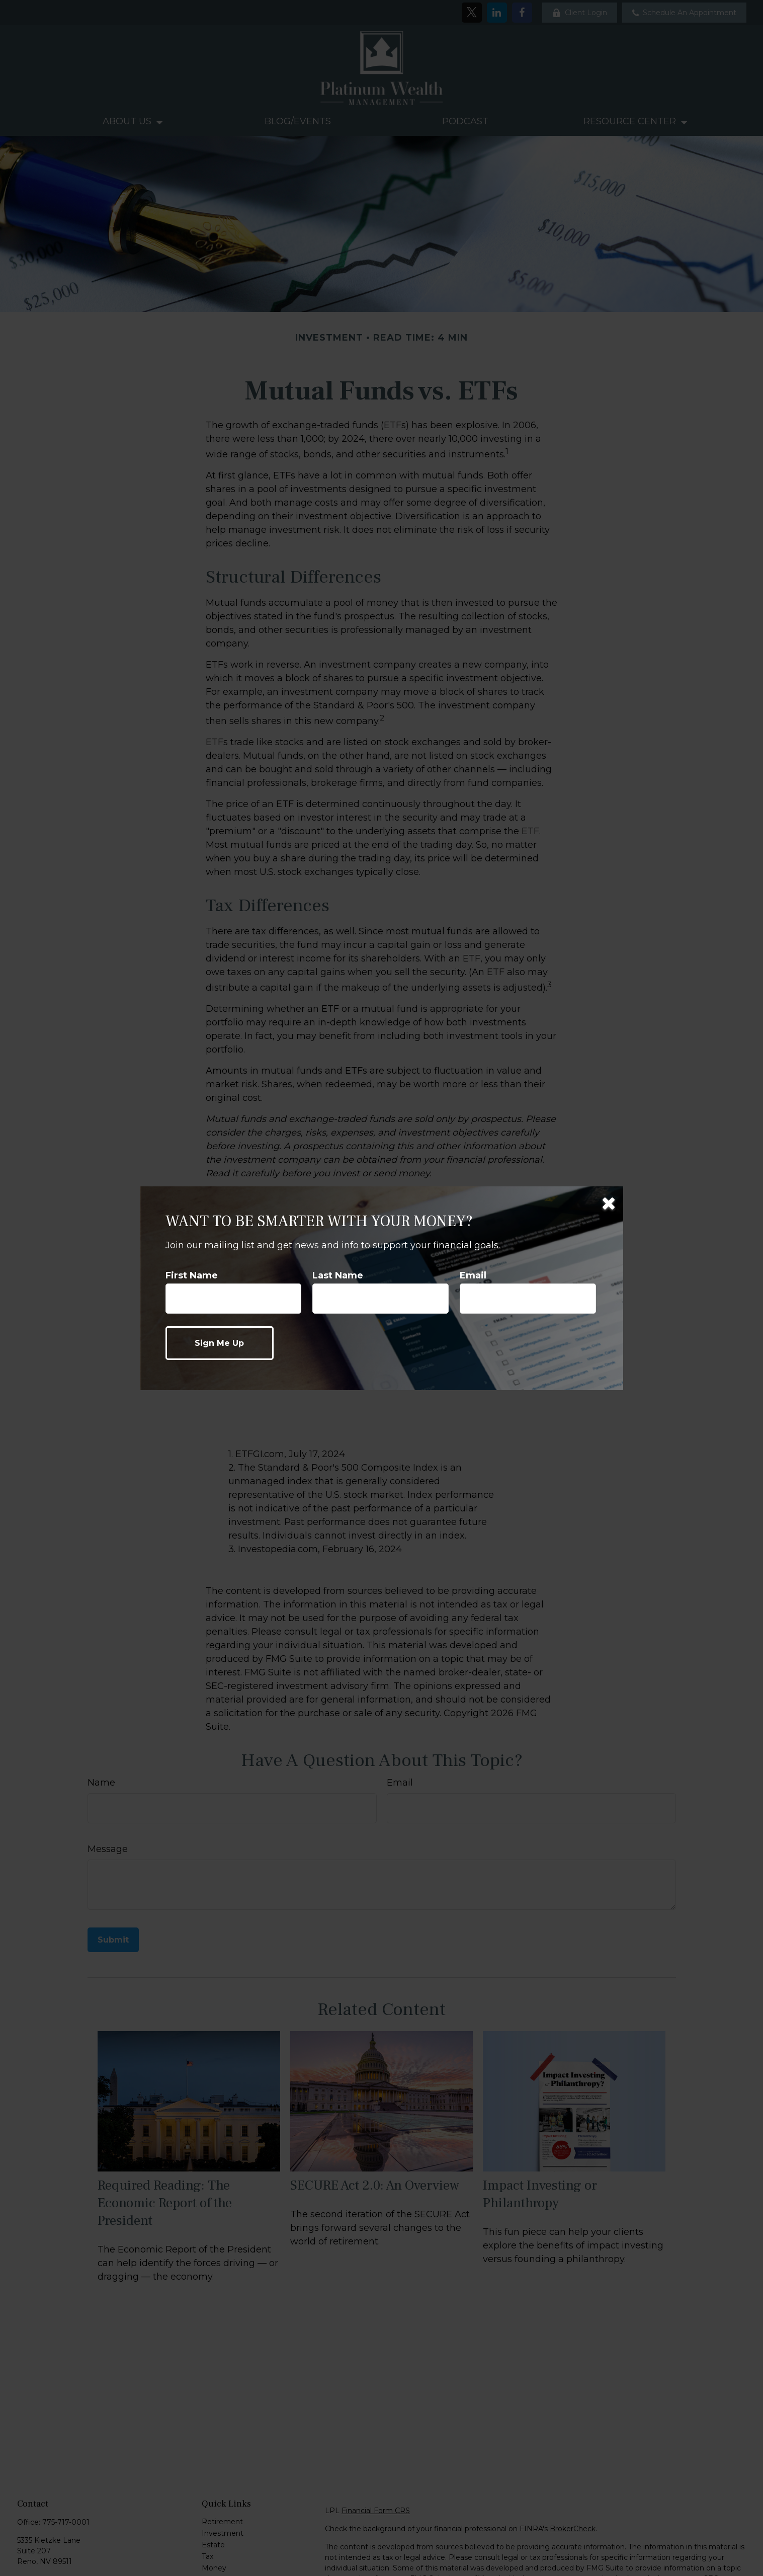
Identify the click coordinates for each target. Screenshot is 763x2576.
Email (473, 1275)
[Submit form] (219, 1343)
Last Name (337, 1275)
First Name (191, 1275)
